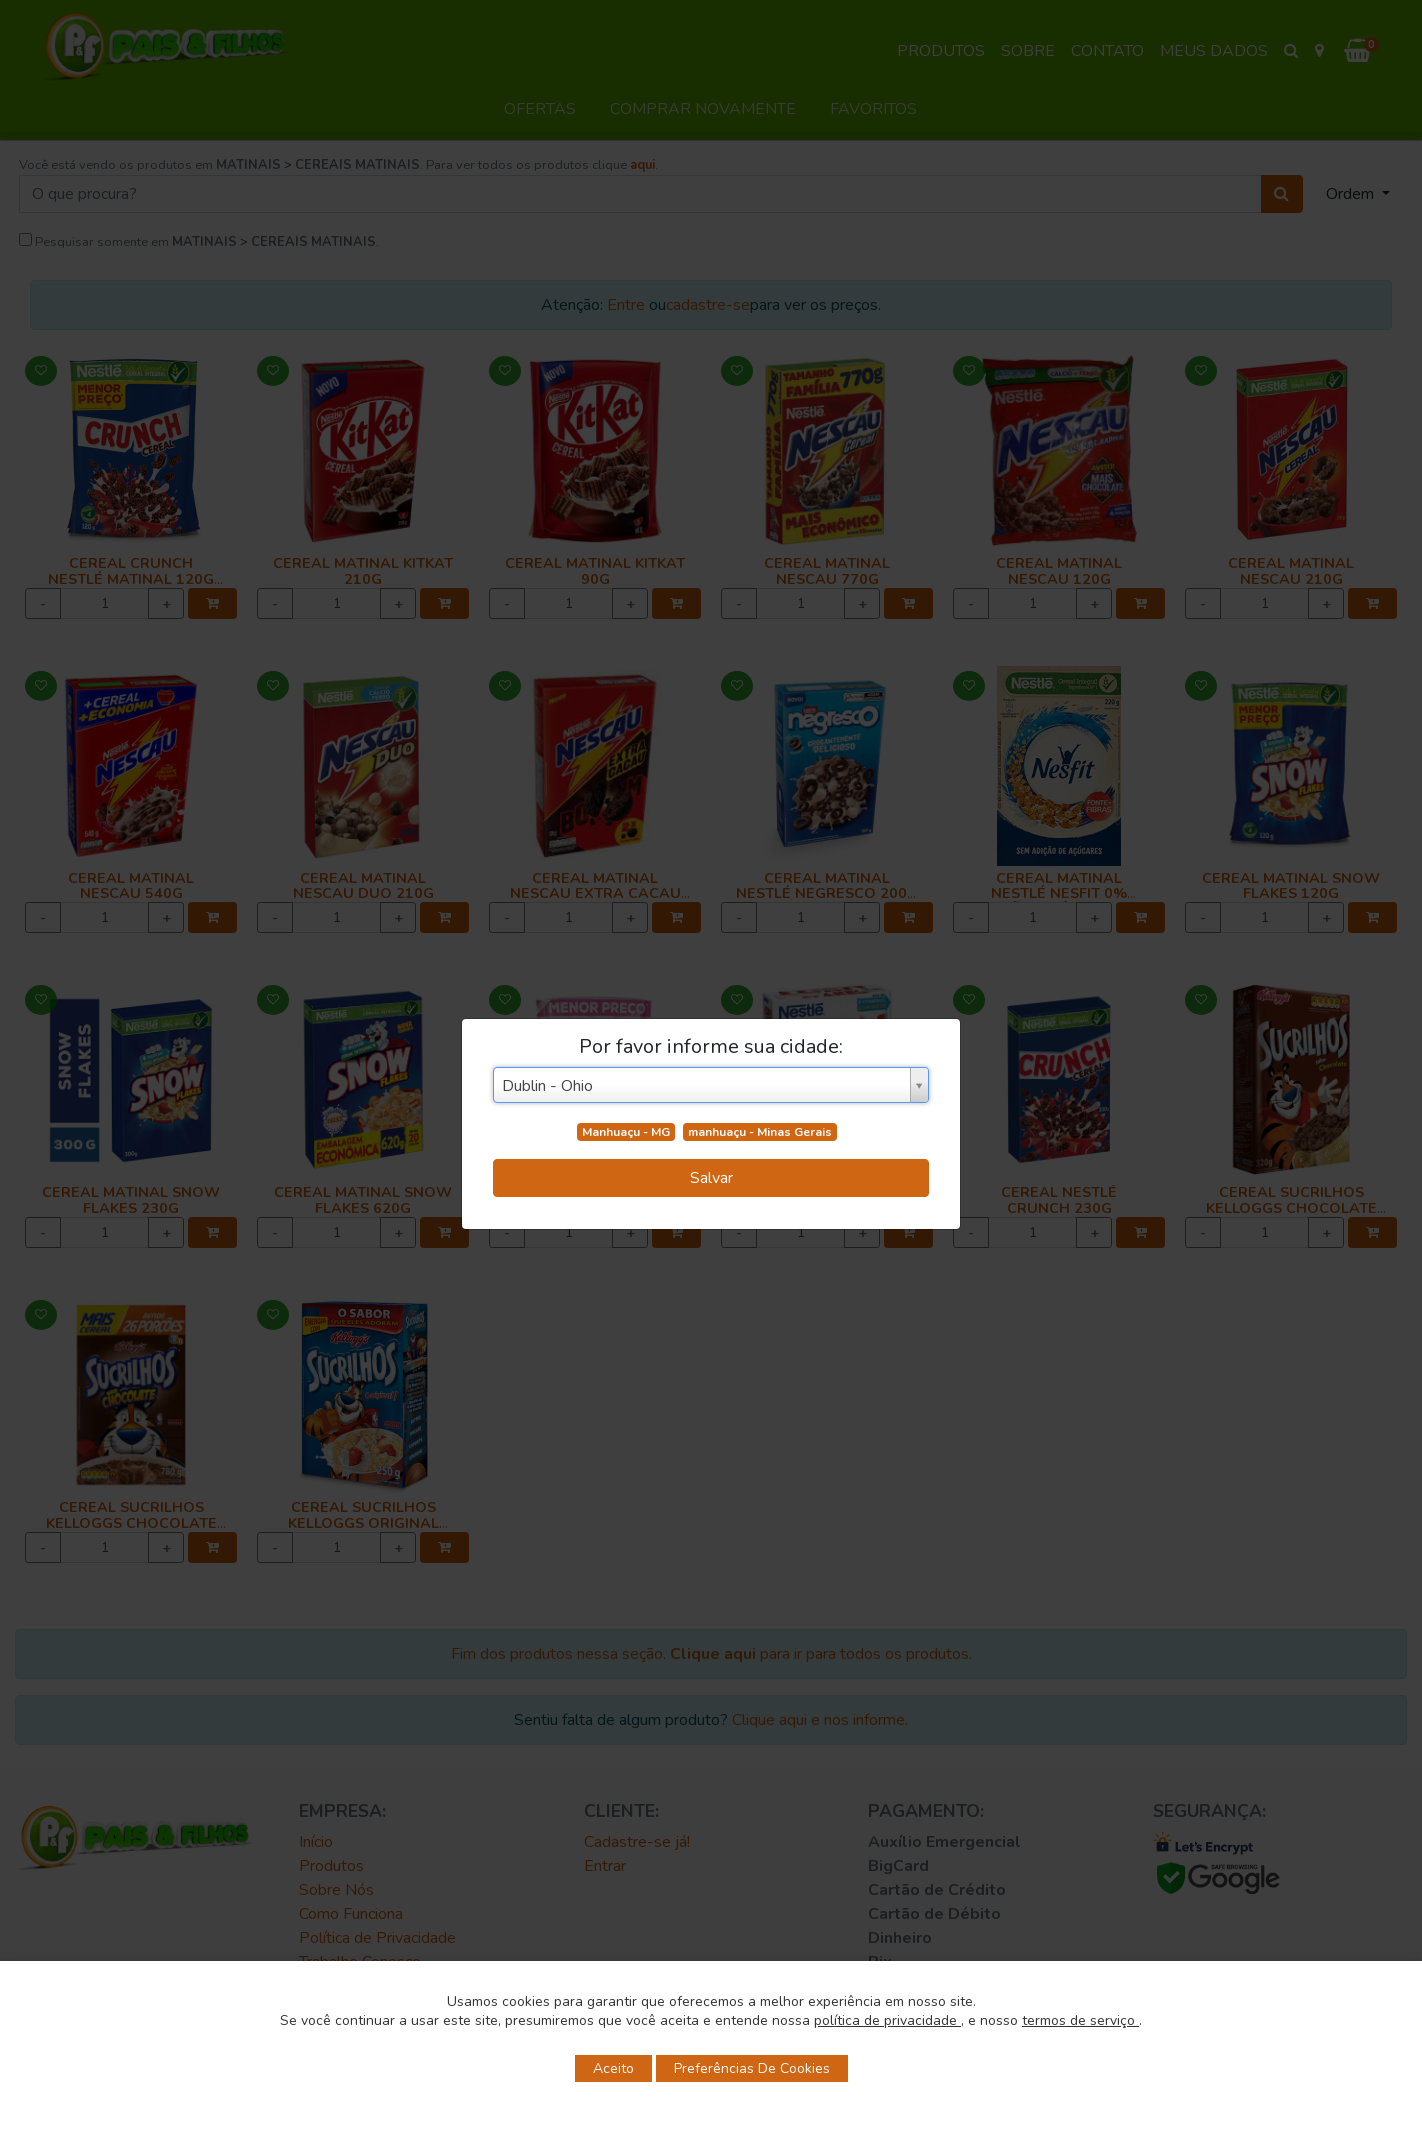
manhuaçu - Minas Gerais (760, 1132)
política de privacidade (887, 2020)
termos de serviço (1080, 2020)
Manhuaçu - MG (626, 1132)
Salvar (711, 1178)
